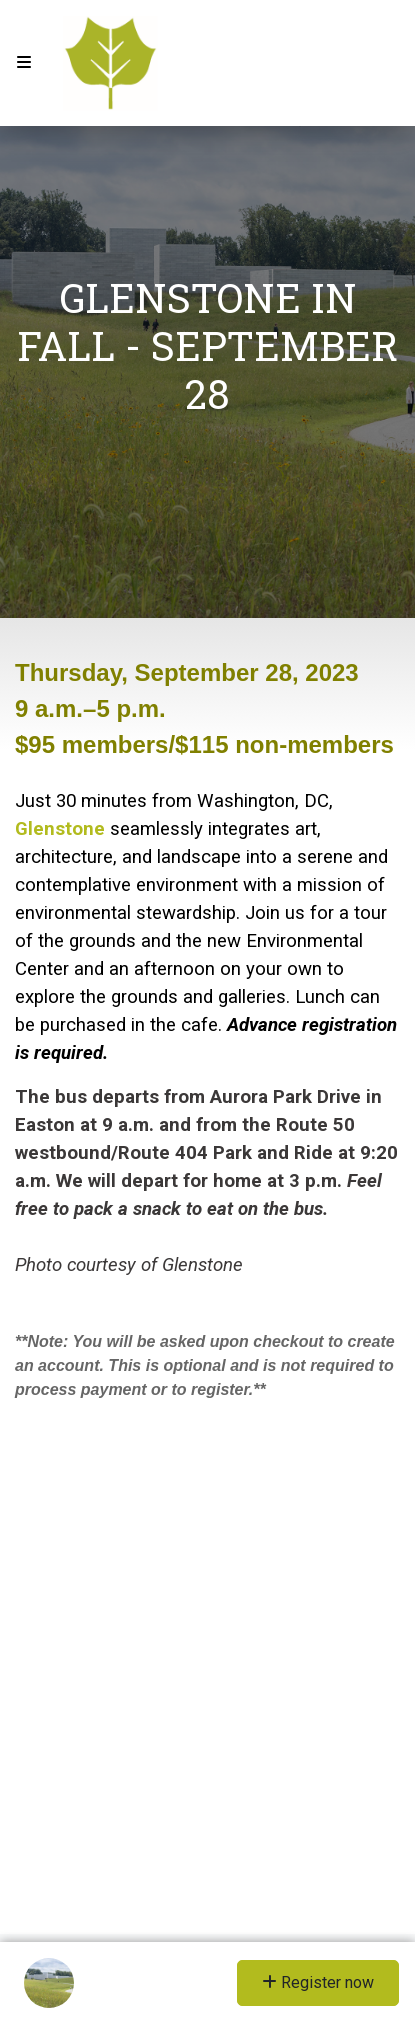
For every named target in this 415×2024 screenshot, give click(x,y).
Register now (318, 1982)
